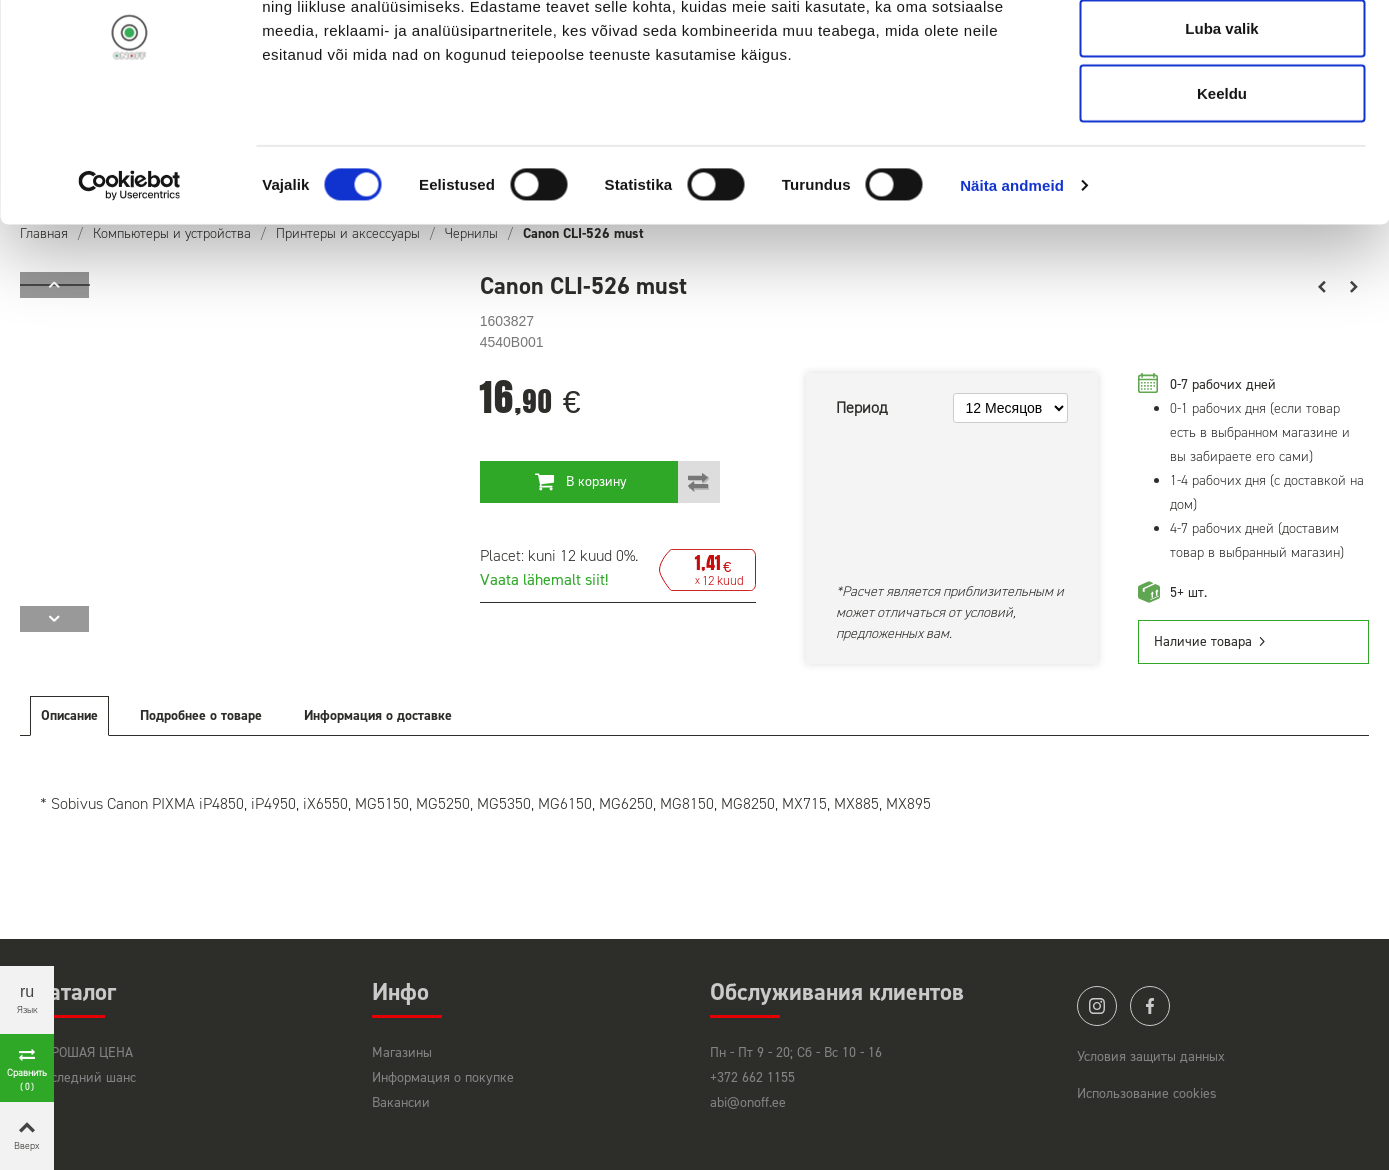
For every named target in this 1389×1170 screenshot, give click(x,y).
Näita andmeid (1012, 275)
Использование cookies (1147, 1093)
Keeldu (1222, 183)
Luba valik (1221, 118)
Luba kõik (1222, 52)
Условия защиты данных (1151, 1056)
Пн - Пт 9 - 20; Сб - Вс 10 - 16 (796, 1052)
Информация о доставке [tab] (378, 715)
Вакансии (401, 1102)
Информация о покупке (443, 1077)
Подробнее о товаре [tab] (201, 715)
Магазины (402, 1052)
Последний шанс (85, 1077)
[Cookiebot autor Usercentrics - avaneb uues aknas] (129, 276)
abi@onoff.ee (748, 1102)
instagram (1097, 1006)
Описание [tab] (69, 715)
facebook (1150, 1006)
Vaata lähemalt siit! (544, 579)
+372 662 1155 (752, 1077)
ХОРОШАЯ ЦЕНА (84, 1052)
